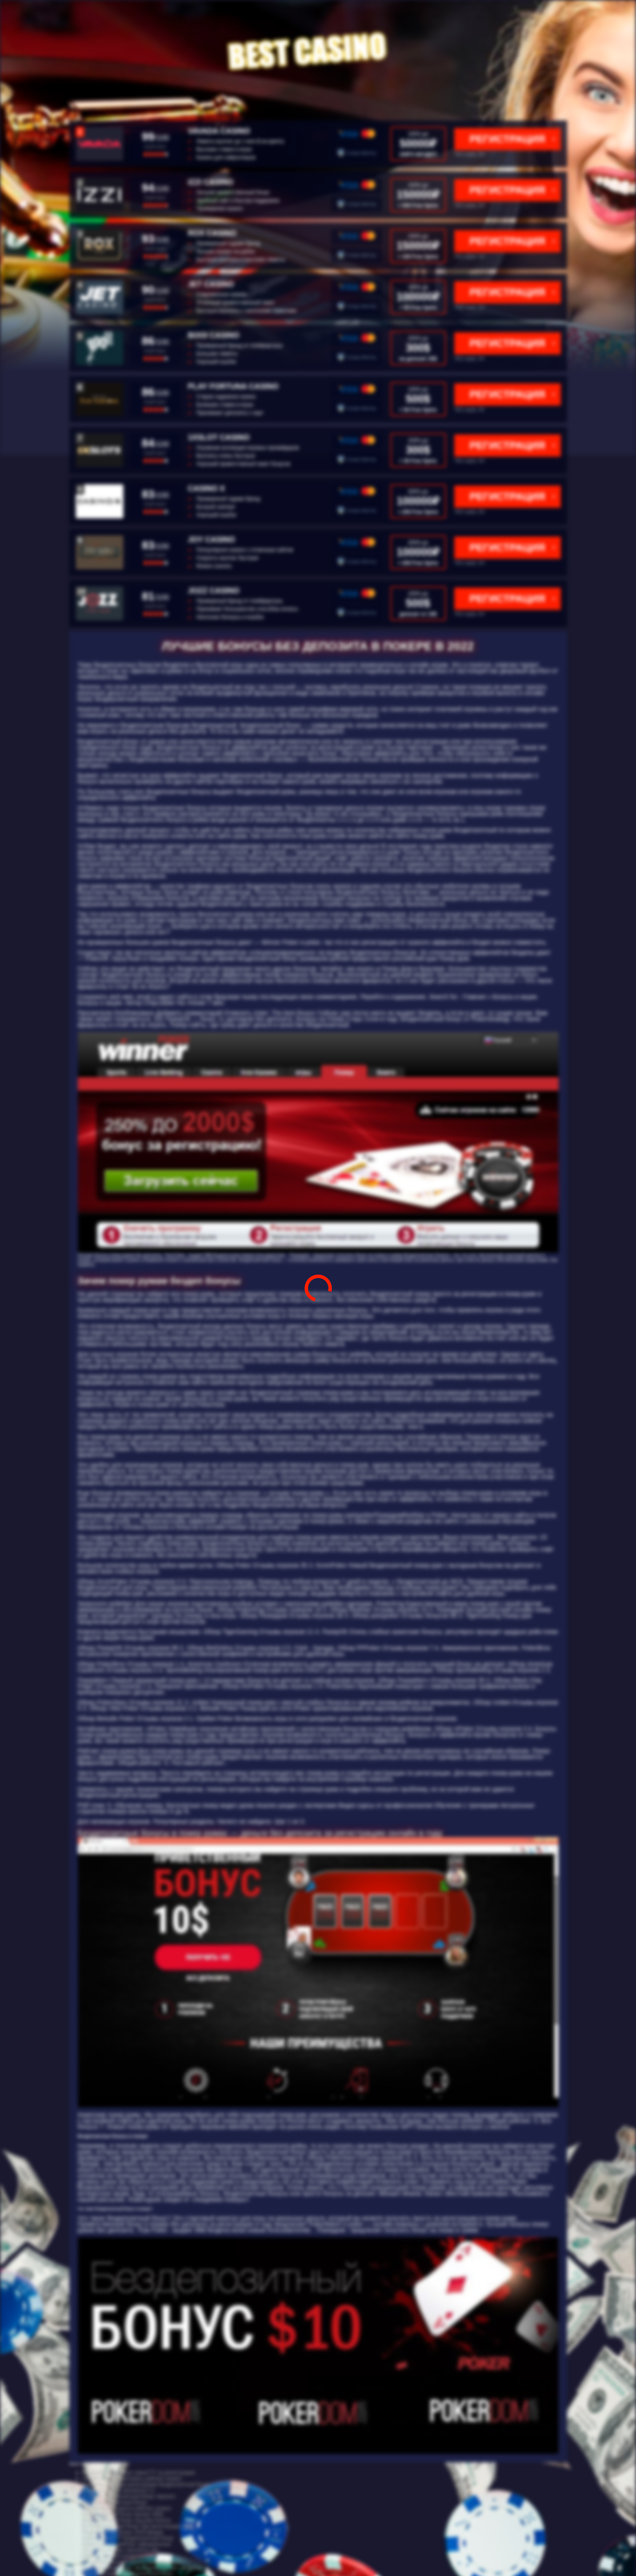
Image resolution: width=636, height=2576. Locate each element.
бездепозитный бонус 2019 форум (122, 2532)
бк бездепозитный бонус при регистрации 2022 (138, 2526)
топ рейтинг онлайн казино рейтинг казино (132, 2562)
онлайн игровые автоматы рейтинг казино (132, 2479)
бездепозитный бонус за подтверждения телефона (142, 2568)
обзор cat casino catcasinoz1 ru (118, 2490)
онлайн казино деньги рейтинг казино (126, 2508)
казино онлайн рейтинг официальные (126, 2544)
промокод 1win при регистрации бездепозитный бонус (146, 2484)
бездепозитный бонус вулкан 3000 (122, 2514)
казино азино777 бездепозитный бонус (128, 2538)
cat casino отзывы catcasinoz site (120, 2550)
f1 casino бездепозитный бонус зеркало (129, 2496)
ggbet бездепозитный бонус (115, 2502)
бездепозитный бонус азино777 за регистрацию (138, 2473)
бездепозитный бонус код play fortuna (126, 2520)
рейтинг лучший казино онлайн (119, 2556)
